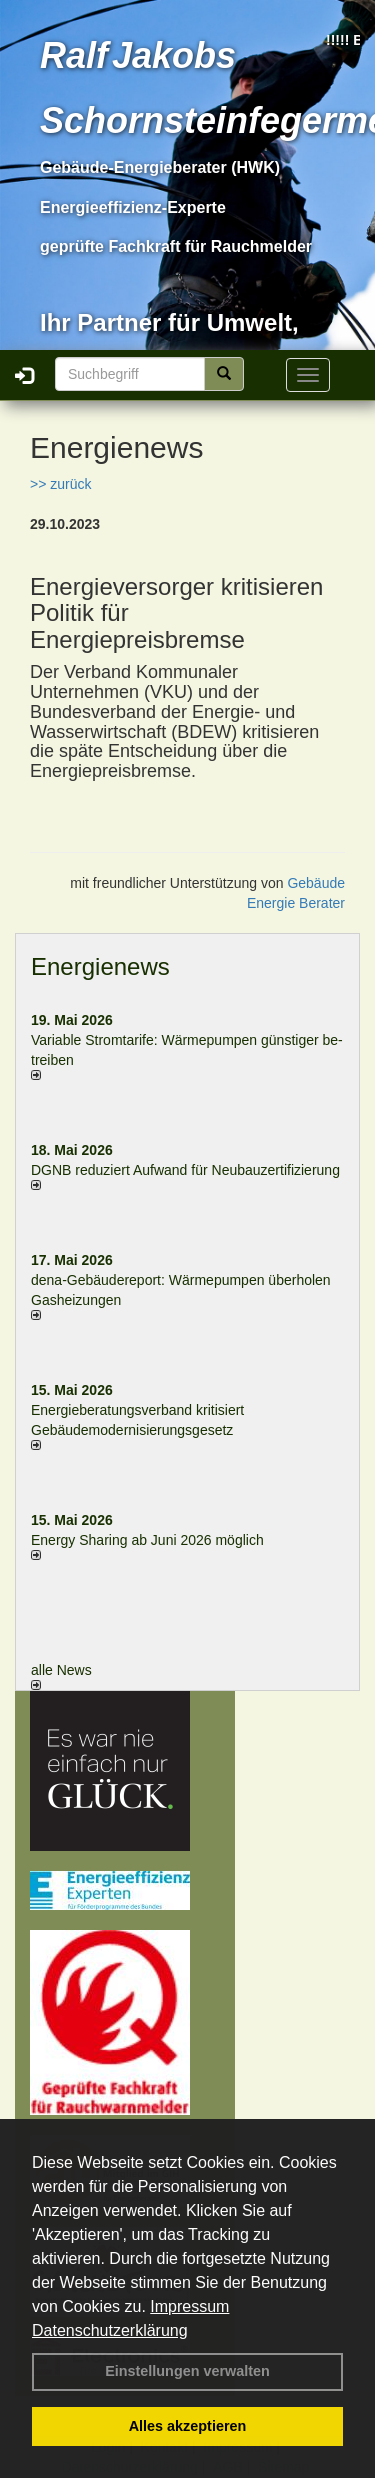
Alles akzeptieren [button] (188, 2426)
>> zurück (60, 484)
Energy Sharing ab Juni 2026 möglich (147, 1540)
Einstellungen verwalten (187, 2371)
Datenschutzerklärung (110, 2330)
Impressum (189, 2306)
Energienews (100, 966)
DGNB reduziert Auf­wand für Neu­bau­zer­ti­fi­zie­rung (185, 1170)
